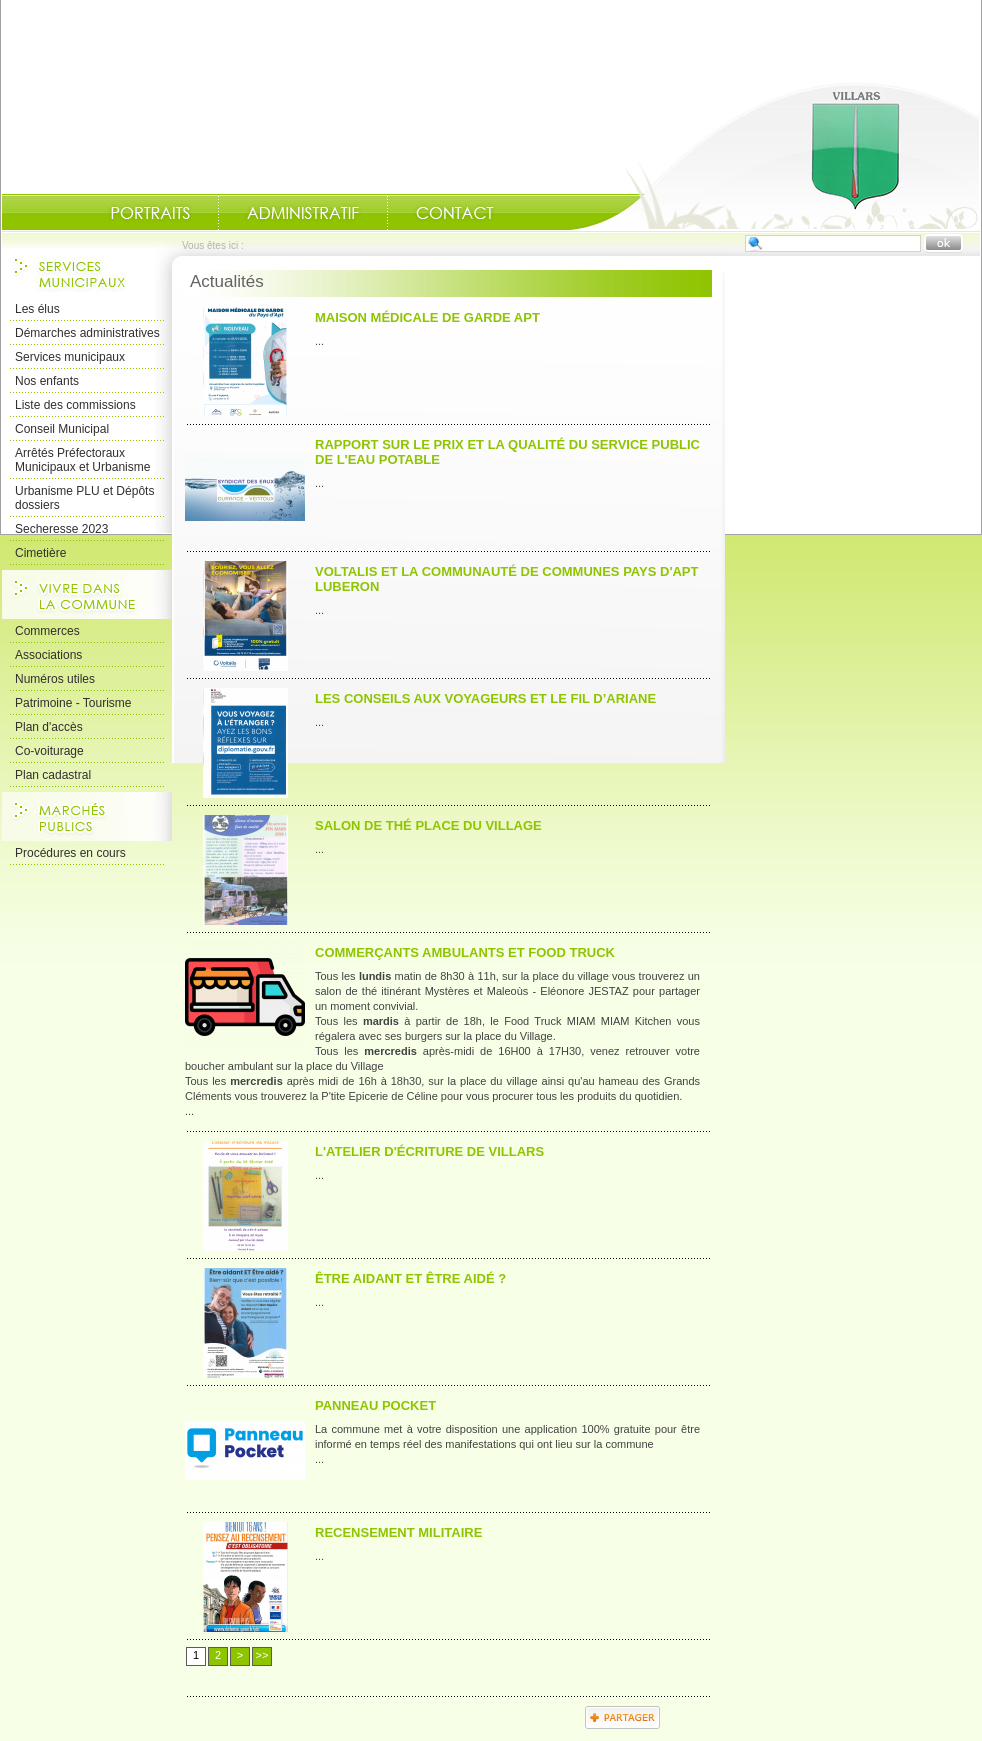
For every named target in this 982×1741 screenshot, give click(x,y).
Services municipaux (70, 357)
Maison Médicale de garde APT (427, 317)
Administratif (303, 213)
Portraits (150, 213)
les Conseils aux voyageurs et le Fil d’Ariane (485, 698)
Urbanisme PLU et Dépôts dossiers (84, 498)
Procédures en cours (70, 853)
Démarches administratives (87, 333)
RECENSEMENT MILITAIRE (398, 1532)
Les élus (37, 309)
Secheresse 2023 (61, 529)
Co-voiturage (49, 751)
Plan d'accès (49, 727)
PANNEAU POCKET (375, 1405)
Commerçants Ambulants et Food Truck (465, 952)
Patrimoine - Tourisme (73, 703)
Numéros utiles (55, 679)
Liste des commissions (75, 405)
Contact (455, 213)
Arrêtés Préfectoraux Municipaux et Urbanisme (82, 460)
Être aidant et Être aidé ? (410, 1278)
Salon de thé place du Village (428, 825)
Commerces (47, 631)
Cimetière (40, 553)
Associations (48, 655)
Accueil (775, 156)
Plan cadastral (53, 775)
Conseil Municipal (62, 429)
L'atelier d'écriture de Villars (429, 1151)
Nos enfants (47, 381)
